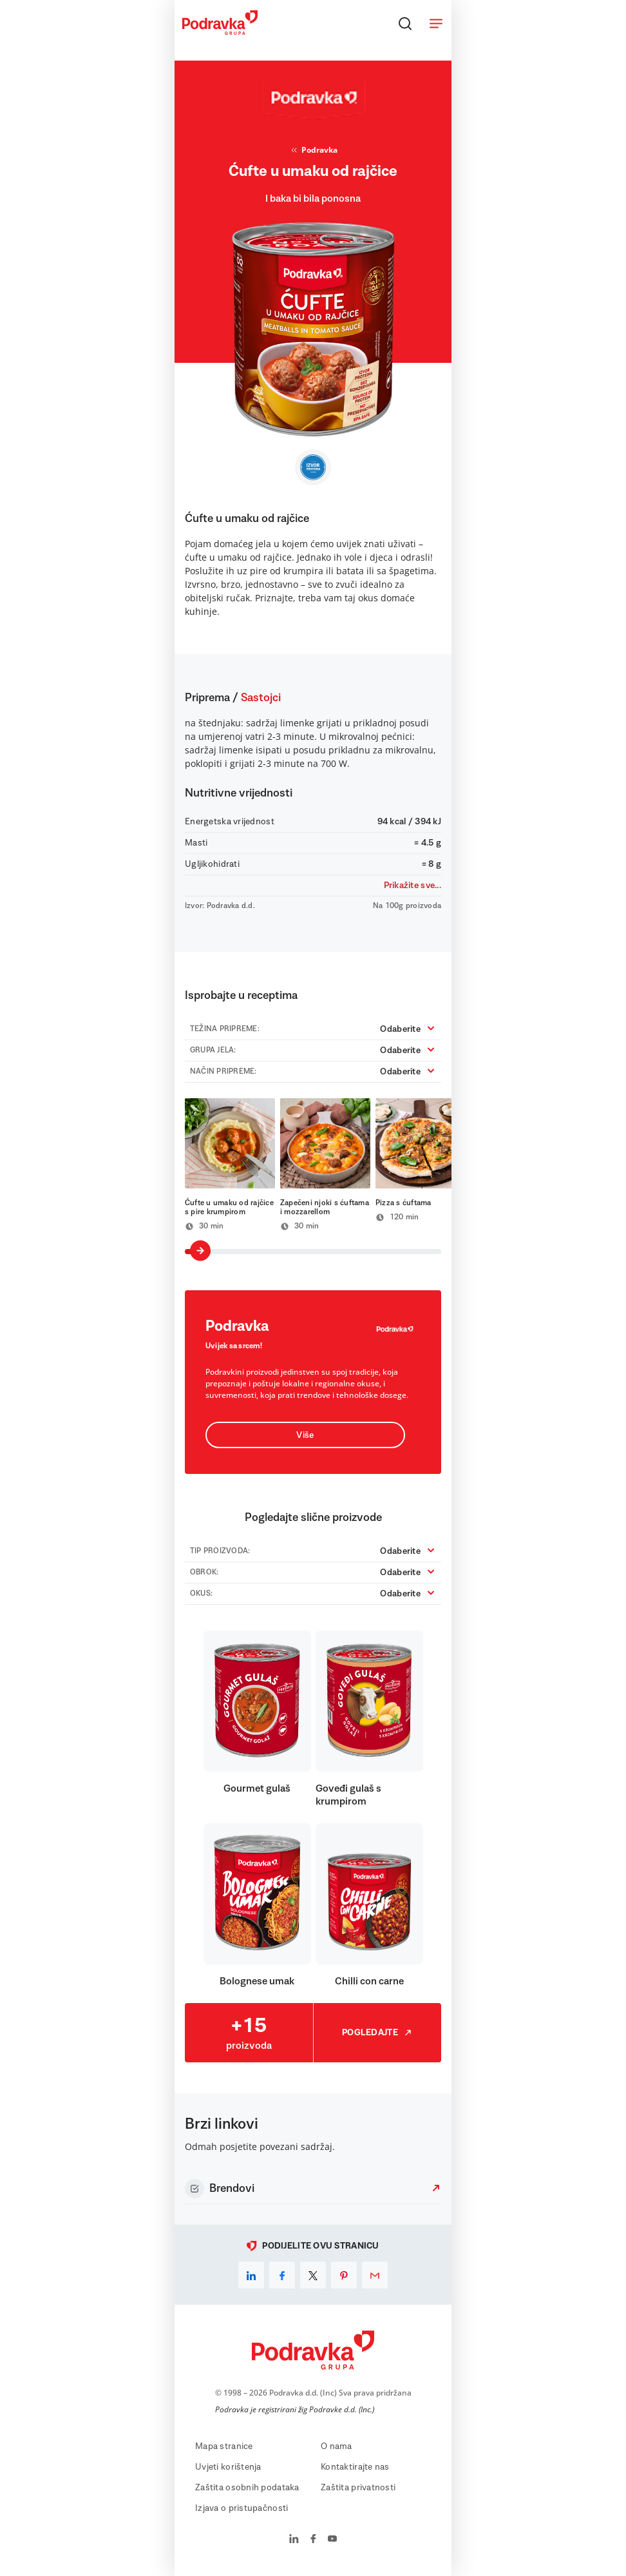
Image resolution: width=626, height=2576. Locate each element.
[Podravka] (220, 31)
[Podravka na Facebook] (313, 2540)
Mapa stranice (224, 2446)
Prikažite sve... (412, 885)
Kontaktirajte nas (355, 2467)
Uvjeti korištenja (228, 2467)
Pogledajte (377, 2032)
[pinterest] (344, 2275)
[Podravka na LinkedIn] (294, 2540)
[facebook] (282, 2275)
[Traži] (405, 23)
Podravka (313, 150)
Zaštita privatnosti (358, 2487)
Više (305, 1435)
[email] (375, 2275)
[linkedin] (251, 2275)
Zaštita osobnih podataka (247, 2487)
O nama (336, 2446)
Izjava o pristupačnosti (241, 2508)
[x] (313, 2275)
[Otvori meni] (436, 23)
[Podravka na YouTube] (332, 2540)
